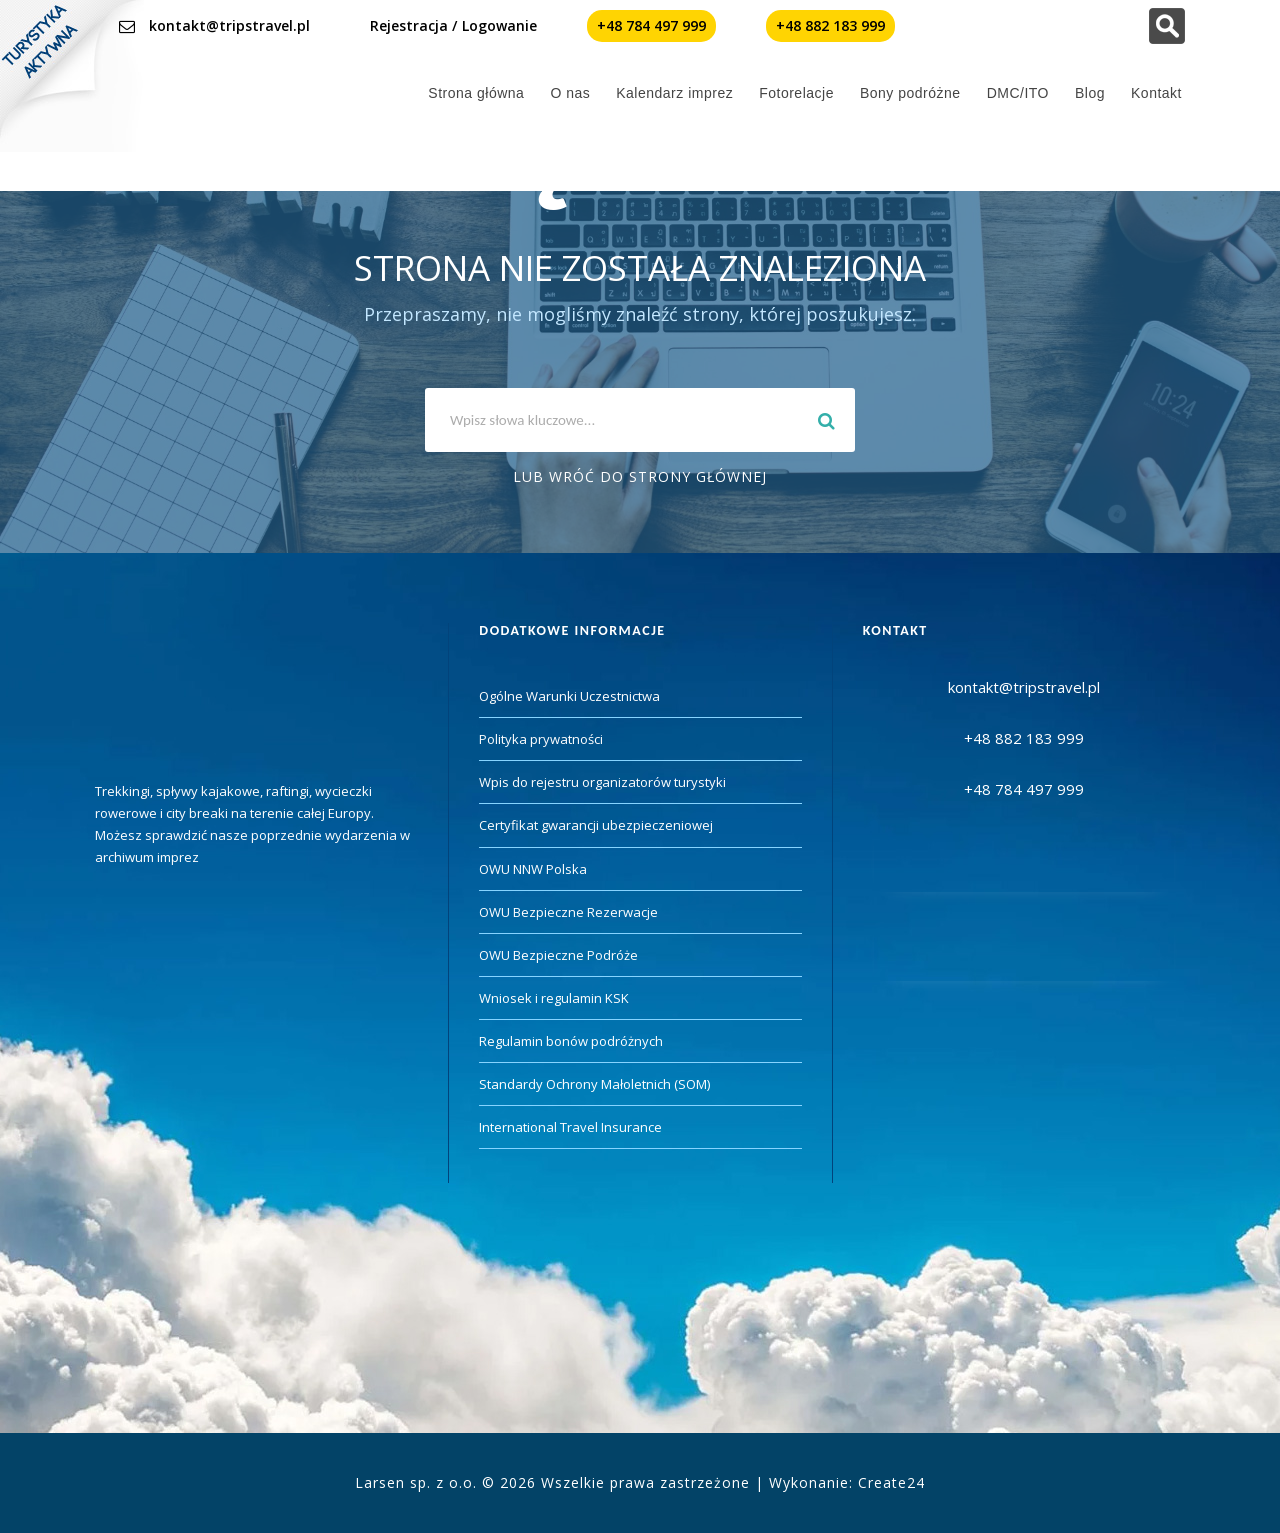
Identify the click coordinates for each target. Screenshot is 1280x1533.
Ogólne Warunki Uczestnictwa (569, 696)
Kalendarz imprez (674, 93)
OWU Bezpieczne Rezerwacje (568, 912)
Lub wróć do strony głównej (640, 476)
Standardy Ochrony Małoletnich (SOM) (594, 1084)
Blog (1090, 93)
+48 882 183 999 (830, 25)
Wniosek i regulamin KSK (554, 998)
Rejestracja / (413, 25)
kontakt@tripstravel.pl (229, 25)
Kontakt (1156, 93)
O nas (570, 93)
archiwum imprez (147, 857)
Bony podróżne (910, 93)
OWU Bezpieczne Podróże (558, 955)
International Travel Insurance (570, 1127)
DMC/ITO (1018, 93)
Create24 (891, 1482)
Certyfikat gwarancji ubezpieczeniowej (596, 825)
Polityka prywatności (541, 739)
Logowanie (499, 25)
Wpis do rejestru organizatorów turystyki (602, 782)
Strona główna (476, 93)
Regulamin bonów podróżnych (571, 1041)
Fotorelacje (796, 93)
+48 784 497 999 (651, 25)
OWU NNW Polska (533, 869)
